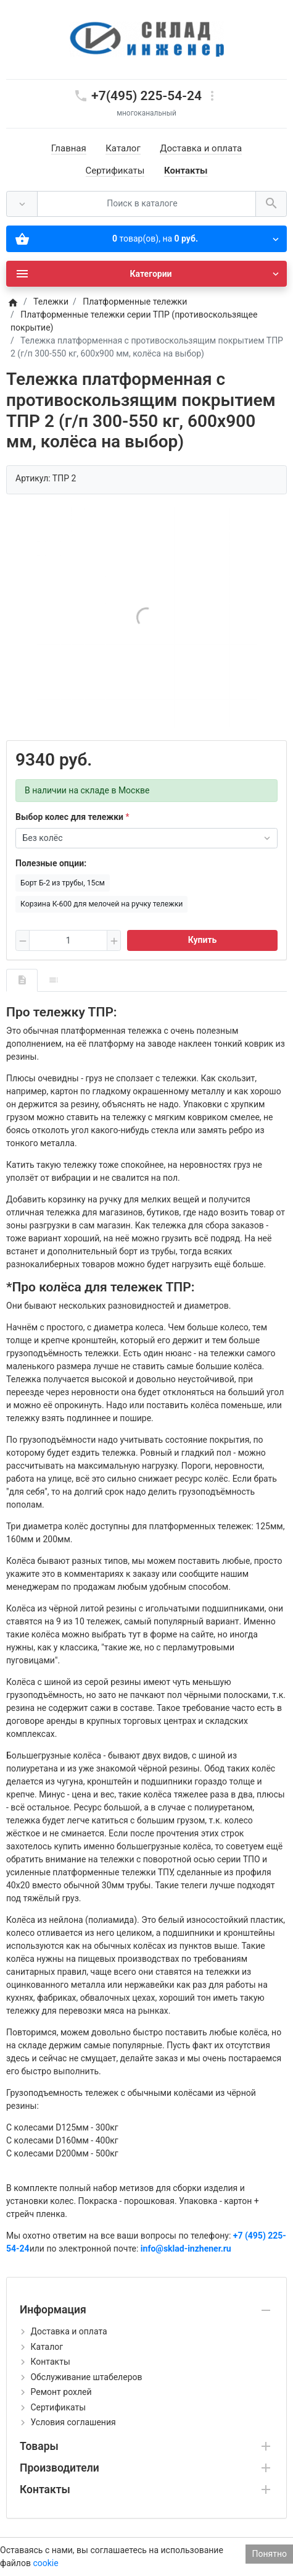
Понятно (269, 2554)
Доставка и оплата (201, 148)
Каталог (122, 148)
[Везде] (22, 204)
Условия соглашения (72, 2422)
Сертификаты (115, 170)
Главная (68, 148)
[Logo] (147, 39)
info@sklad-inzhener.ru (186, 2248)
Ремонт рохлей (60, 2392)
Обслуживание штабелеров (86, 2377)
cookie (45, 2563)
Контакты (186, 170)
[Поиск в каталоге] (146, 204)
